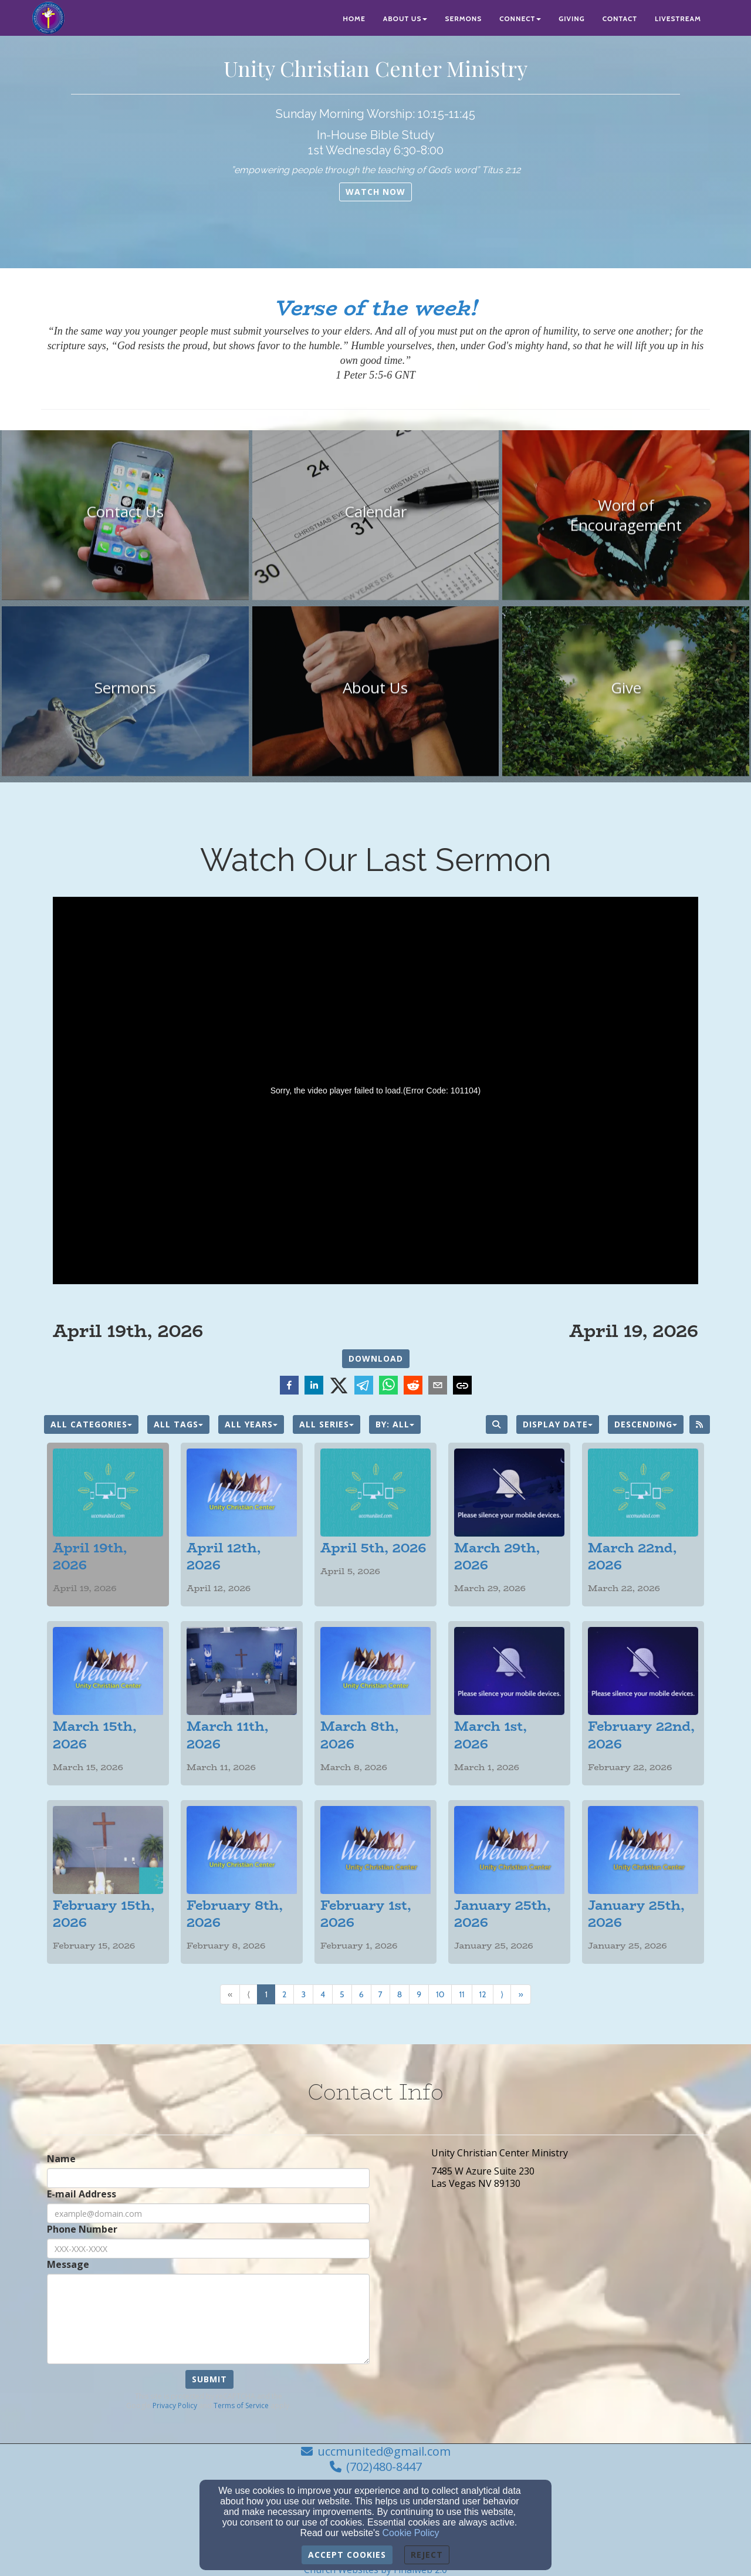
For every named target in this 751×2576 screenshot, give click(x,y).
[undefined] (125, 520)
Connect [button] (520, 18)
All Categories (91, 1424)
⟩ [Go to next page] (501, 1994)
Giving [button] (572, 18)
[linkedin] (314, 1386)
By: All (395, 1424)
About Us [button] (405, 18)
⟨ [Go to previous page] (248, 1994)
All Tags (178, 1424)
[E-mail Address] (208, 2213)
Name (61, 2159)
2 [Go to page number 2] (284, 1994)
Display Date (558, 1424)
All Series (326, 1424)
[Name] (208, 2178)
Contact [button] (620, 18)
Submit (209, 2379)
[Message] (208, 2319)
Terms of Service (241, 2405)
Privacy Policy (175, 2405)
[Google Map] (570, 2305)
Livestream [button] (678, 18)
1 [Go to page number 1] (266, 1994)
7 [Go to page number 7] (380, 1994)
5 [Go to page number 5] (342, 1994)
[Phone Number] (208, 2248)
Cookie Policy (411, 2533)
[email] (437, 1386)
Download (376, 1358)
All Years (251, 1424)
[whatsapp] (388, 1386)
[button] (375, 192)
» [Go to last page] (520, 1994)
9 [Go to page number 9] (419, 1994)
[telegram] (363, 1386)
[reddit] (413, 1386)
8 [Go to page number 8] (399, 1994)
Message (68, 2264)
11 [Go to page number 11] (461, 1994)
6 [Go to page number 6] (361, 1994)
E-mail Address (81, 2194)
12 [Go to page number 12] (482, 1994)
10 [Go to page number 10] (440, 1994)
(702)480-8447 (384, 2466)
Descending (645, 1424)
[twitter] (339, 1386)
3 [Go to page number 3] (303, 1994)
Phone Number (82, 2229)
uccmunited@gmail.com (384, 2451)
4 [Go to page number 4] (322, 1994)
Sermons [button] (463, 18)
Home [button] (354, 18)
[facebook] (289, 1386)
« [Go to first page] (230, 1994)
